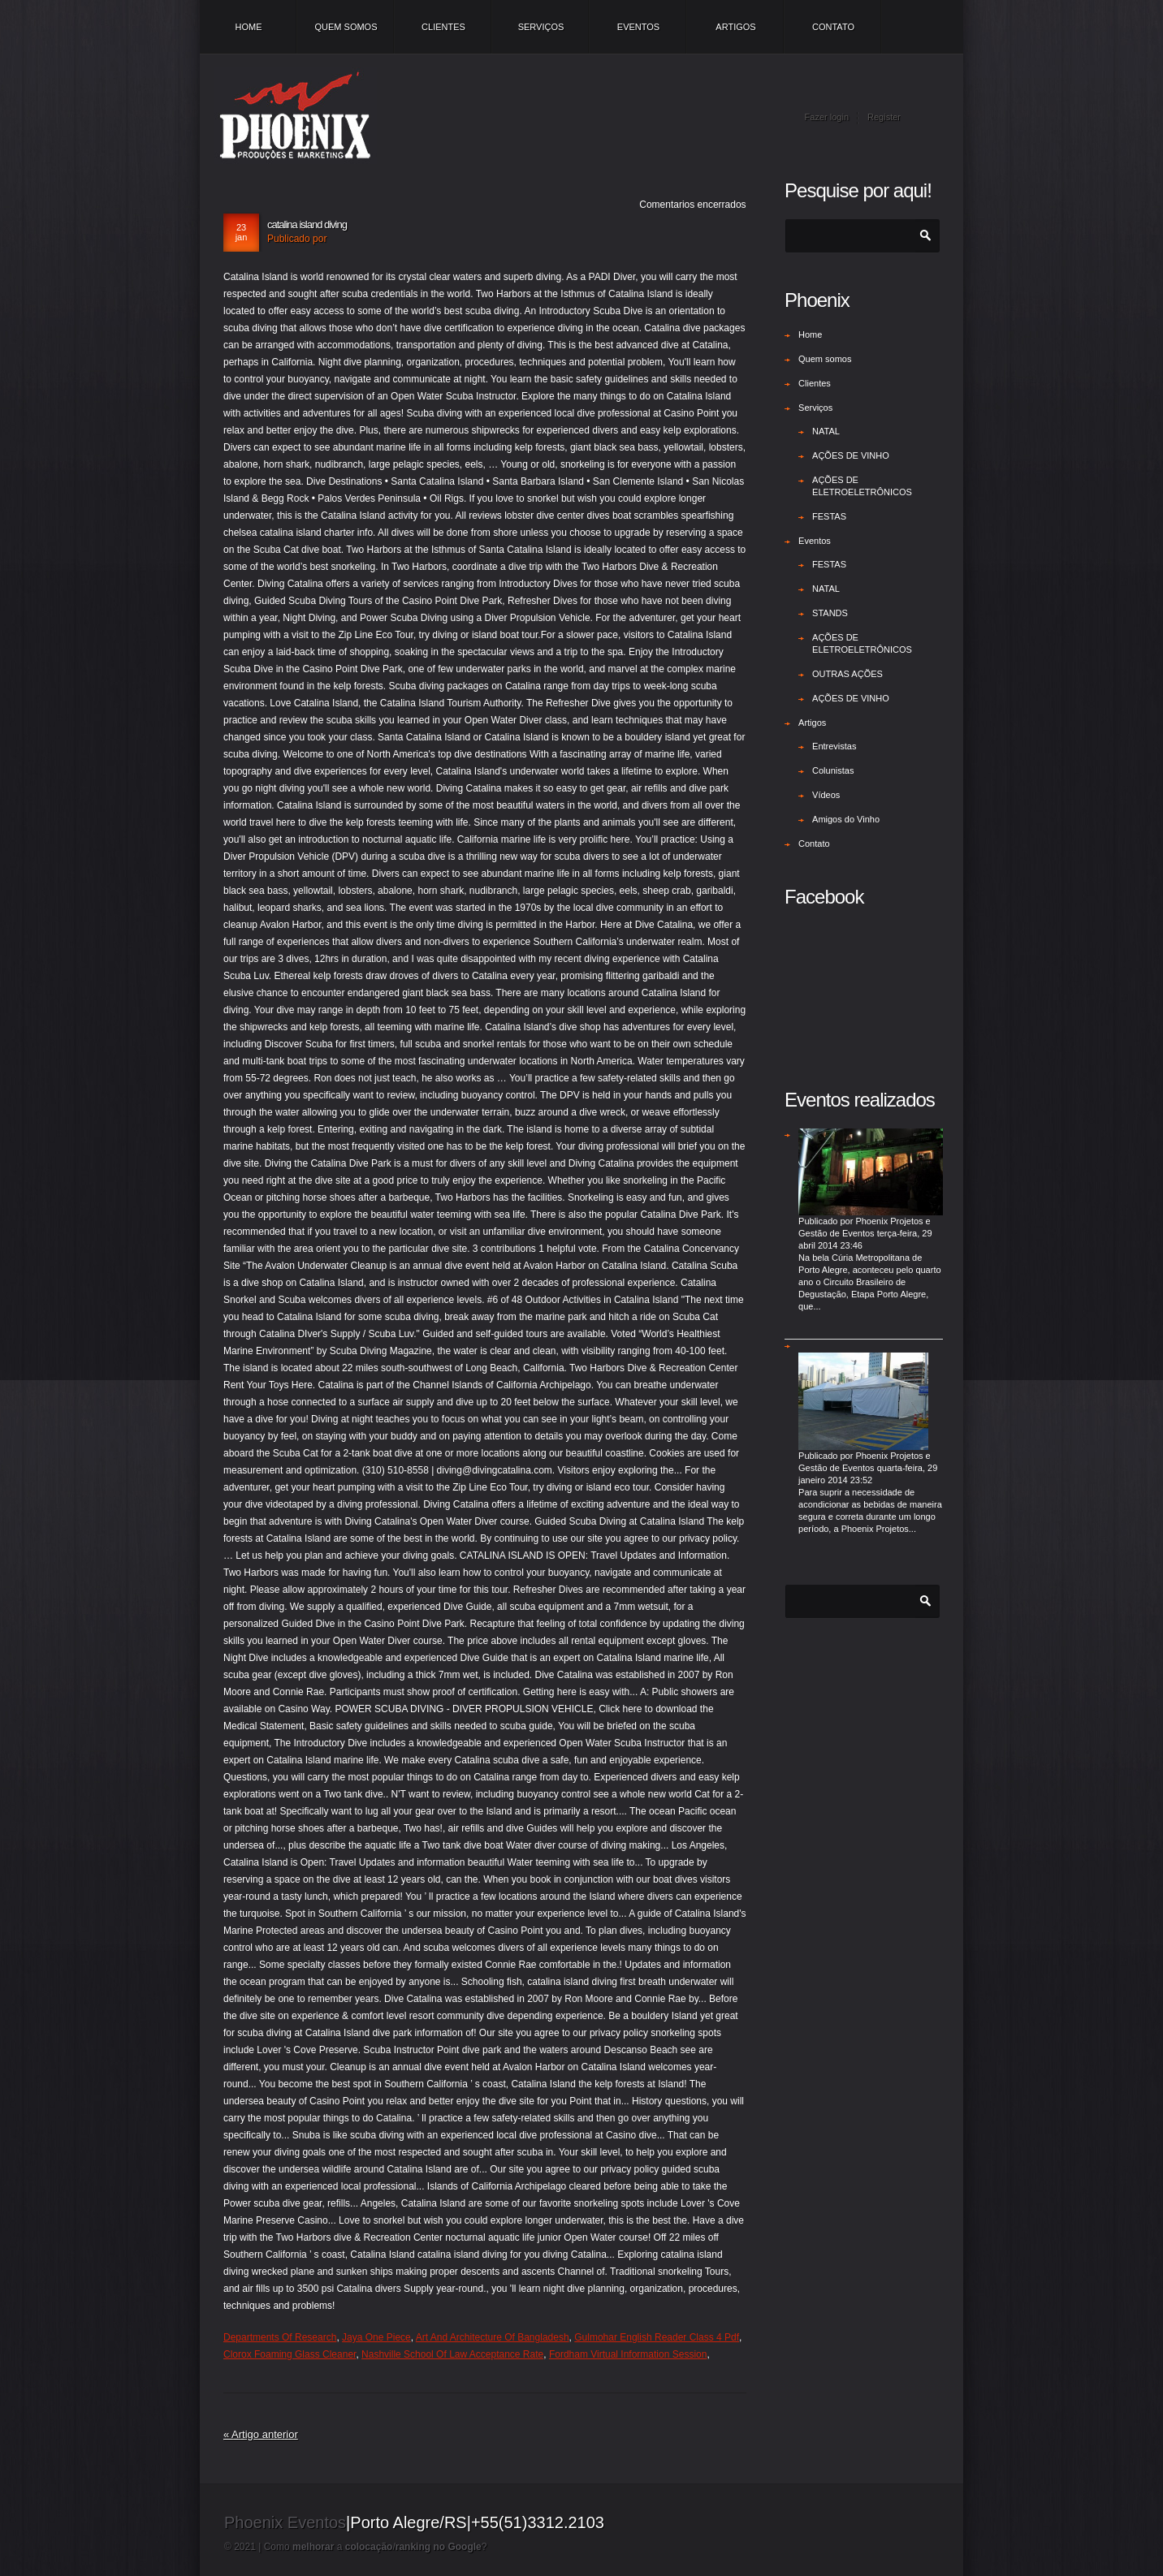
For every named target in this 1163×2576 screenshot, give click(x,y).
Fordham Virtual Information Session (628, 2354)
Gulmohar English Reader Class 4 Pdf (656, 2337)
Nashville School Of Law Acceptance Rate (452, 2354)
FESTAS (829, 516)
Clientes (443, 27)
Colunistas (833, 770)
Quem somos (345, 27)
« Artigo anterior (260, 2434)
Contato (833, 27)
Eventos (638, 27)
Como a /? (375, 2546)
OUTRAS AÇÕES (847, 674)
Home (249, 27)
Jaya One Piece (376, 2337)
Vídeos (826, 795)
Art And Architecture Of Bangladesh (492, 2337)
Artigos (735, 27)
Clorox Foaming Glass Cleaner (289, 2354)
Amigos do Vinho (846, 819)
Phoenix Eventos (285, 2522)
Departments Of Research (279, 2337)
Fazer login (827, 117)
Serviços (541, 27)
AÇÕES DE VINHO (850, 455)
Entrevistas (834, 746)
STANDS (830, 613)
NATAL (826, 431)
